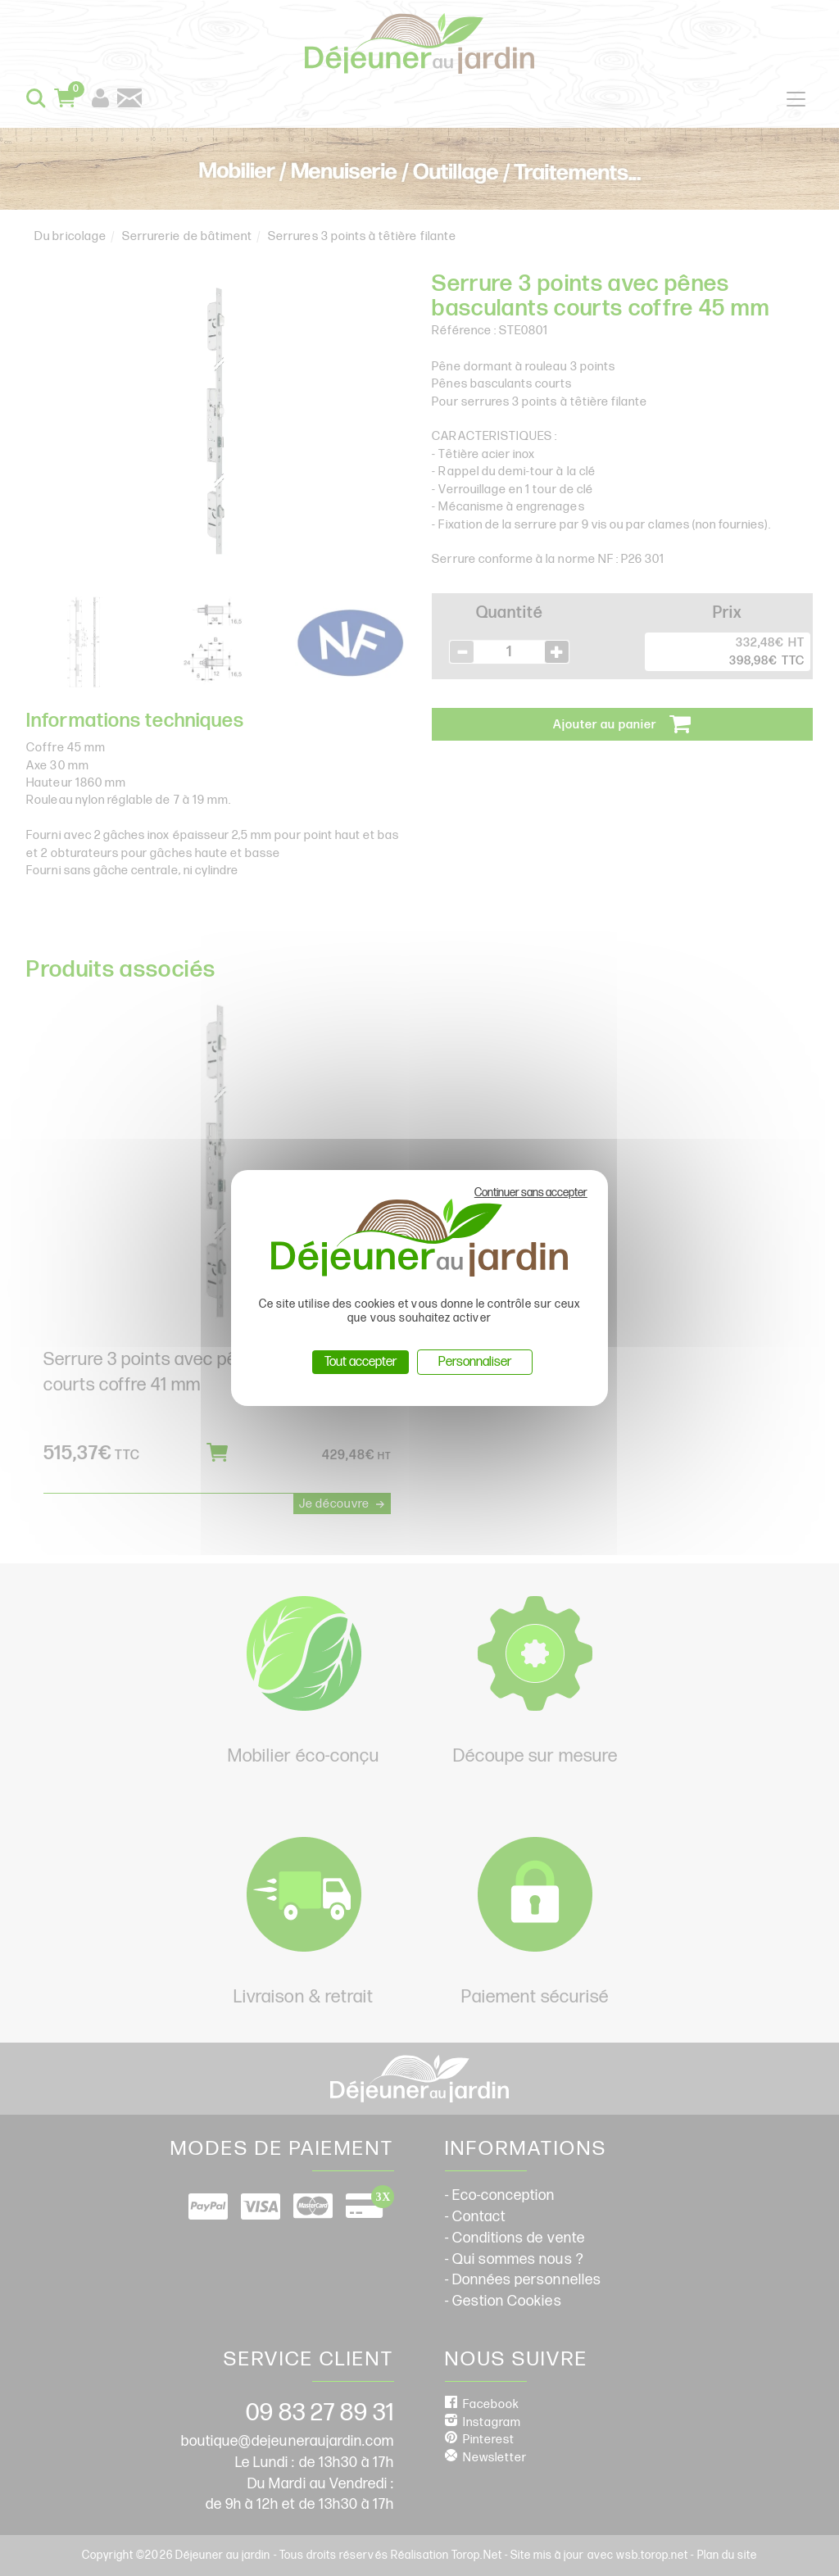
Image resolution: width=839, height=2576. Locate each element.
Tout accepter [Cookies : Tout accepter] (360, 1362)
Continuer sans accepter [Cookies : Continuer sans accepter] (530, 1193)
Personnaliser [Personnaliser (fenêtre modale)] (474, 1362)
